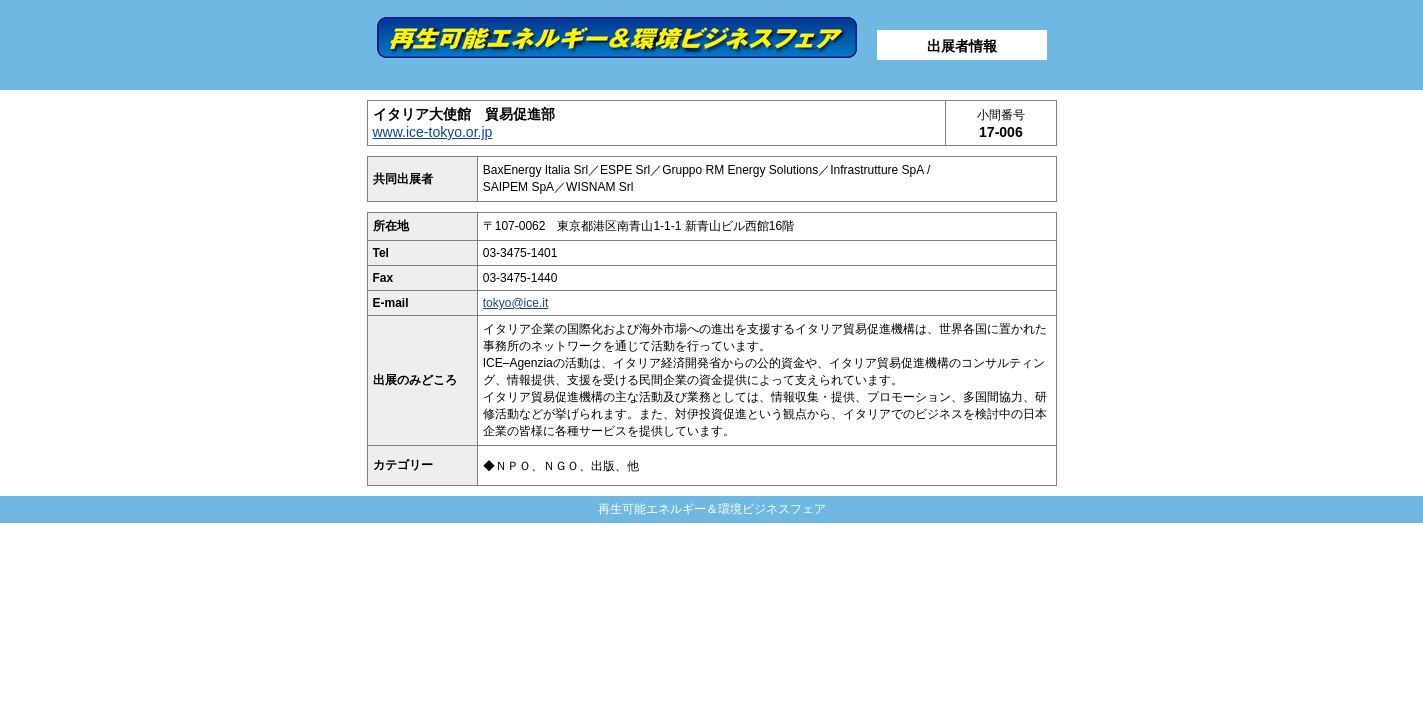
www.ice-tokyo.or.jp (433, 132)
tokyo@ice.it (516, 303)
